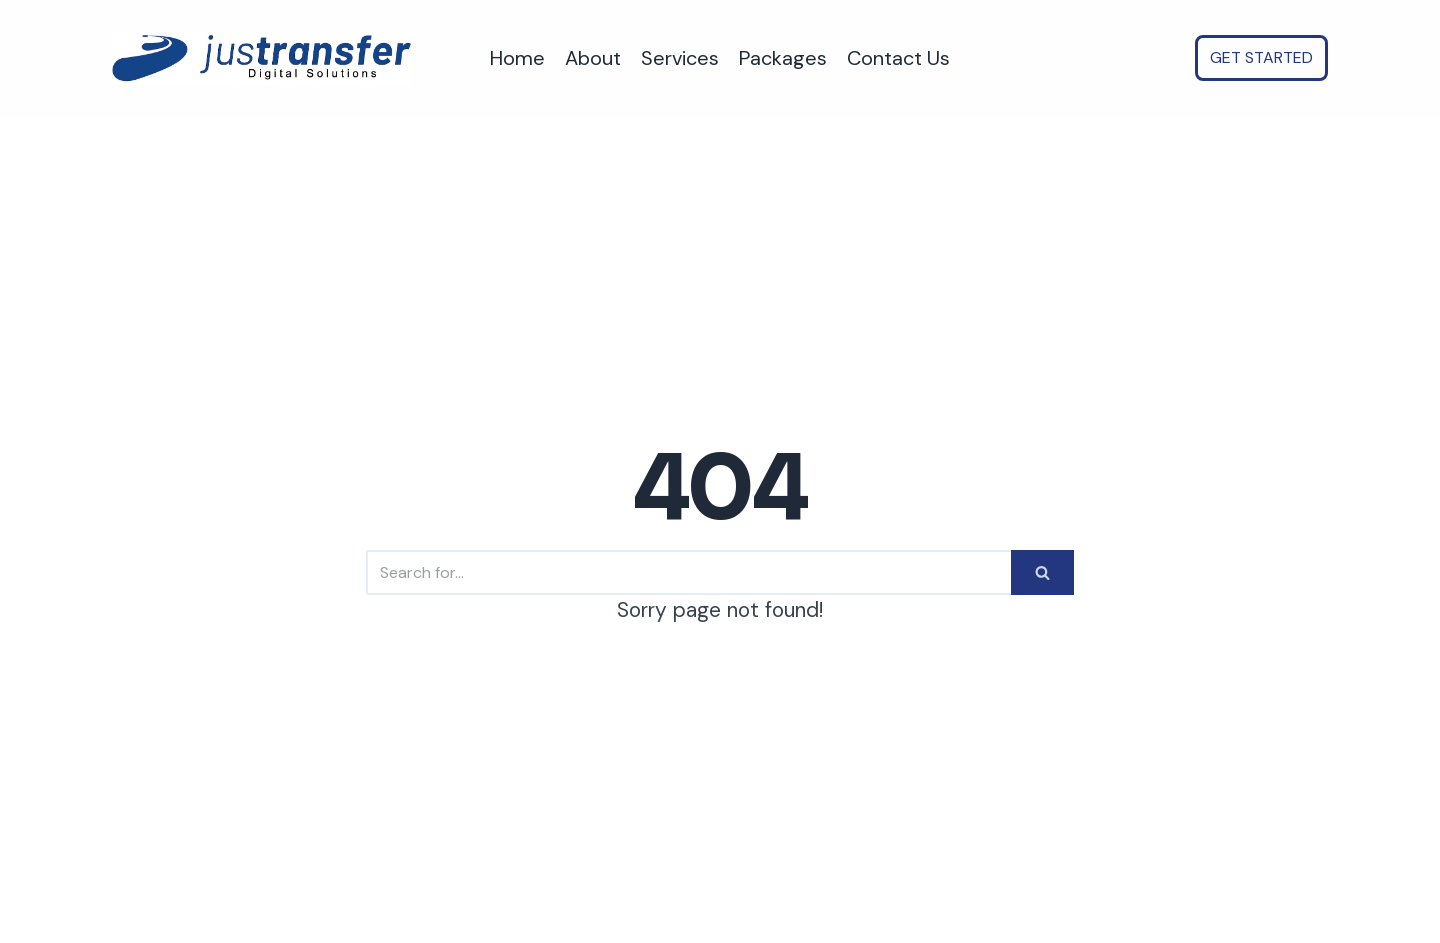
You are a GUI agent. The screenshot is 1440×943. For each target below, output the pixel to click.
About (593, 58)
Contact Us (898, 58)
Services (680, 58)
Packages (783, 58)
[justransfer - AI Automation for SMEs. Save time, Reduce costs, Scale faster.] (262, 58)
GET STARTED (1261, 57)
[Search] (688, 572)
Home (517, 58)
